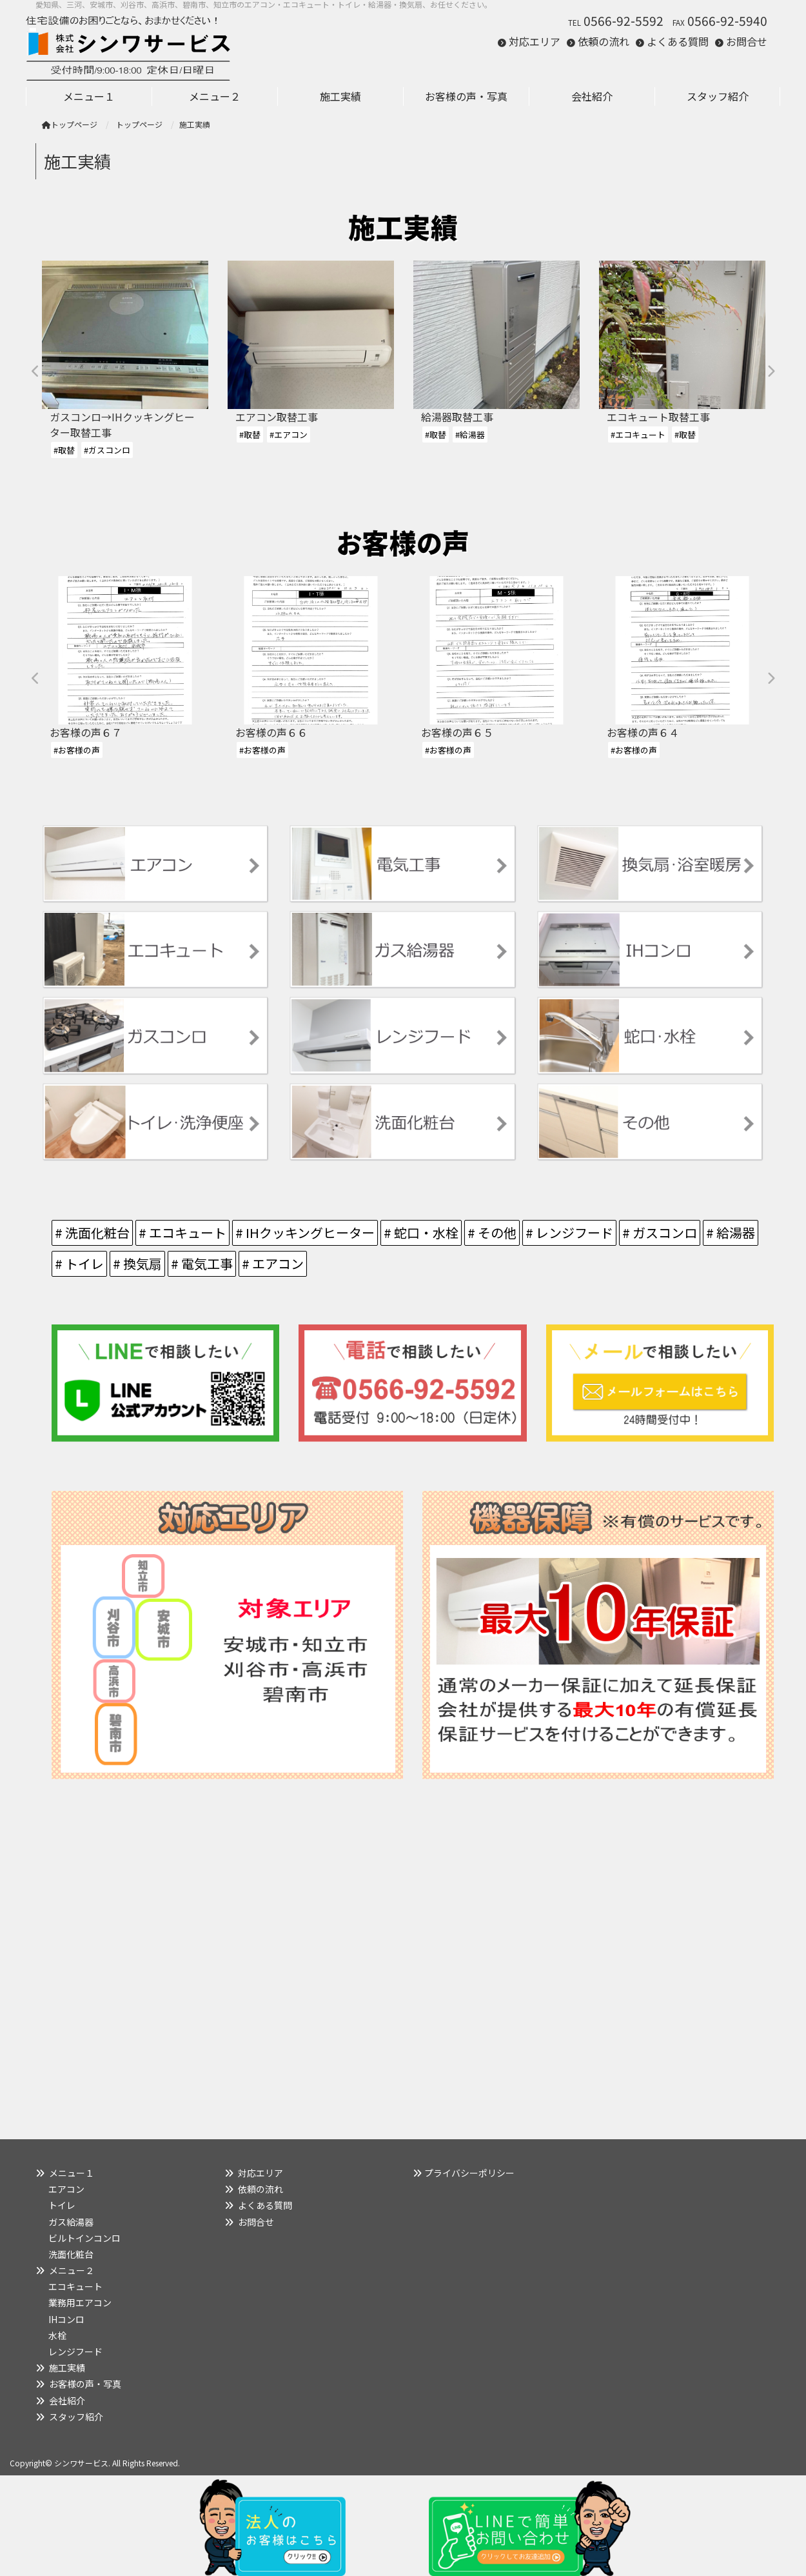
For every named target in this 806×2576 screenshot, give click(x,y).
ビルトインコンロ (84, 2238)
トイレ (61, 2205)
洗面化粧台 (70, 2254)
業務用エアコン (80, 2302)
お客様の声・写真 (85, 2383)
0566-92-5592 (623, 21)
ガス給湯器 (70, 2221)
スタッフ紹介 (76, 2416)
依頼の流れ (603, 41)
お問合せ (746, 41)
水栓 (57, 2335)
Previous (35, 371)
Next (770, 371)
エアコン (66, 2188)
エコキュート (75, 2286)
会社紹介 (67, 2400)
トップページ (69, 124)
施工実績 (67, 2367)
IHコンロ (66, 2319)
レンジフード (75, 2351)
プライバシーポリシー (469, 2172)
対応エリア (534, 41)
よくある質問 (678, 41)
